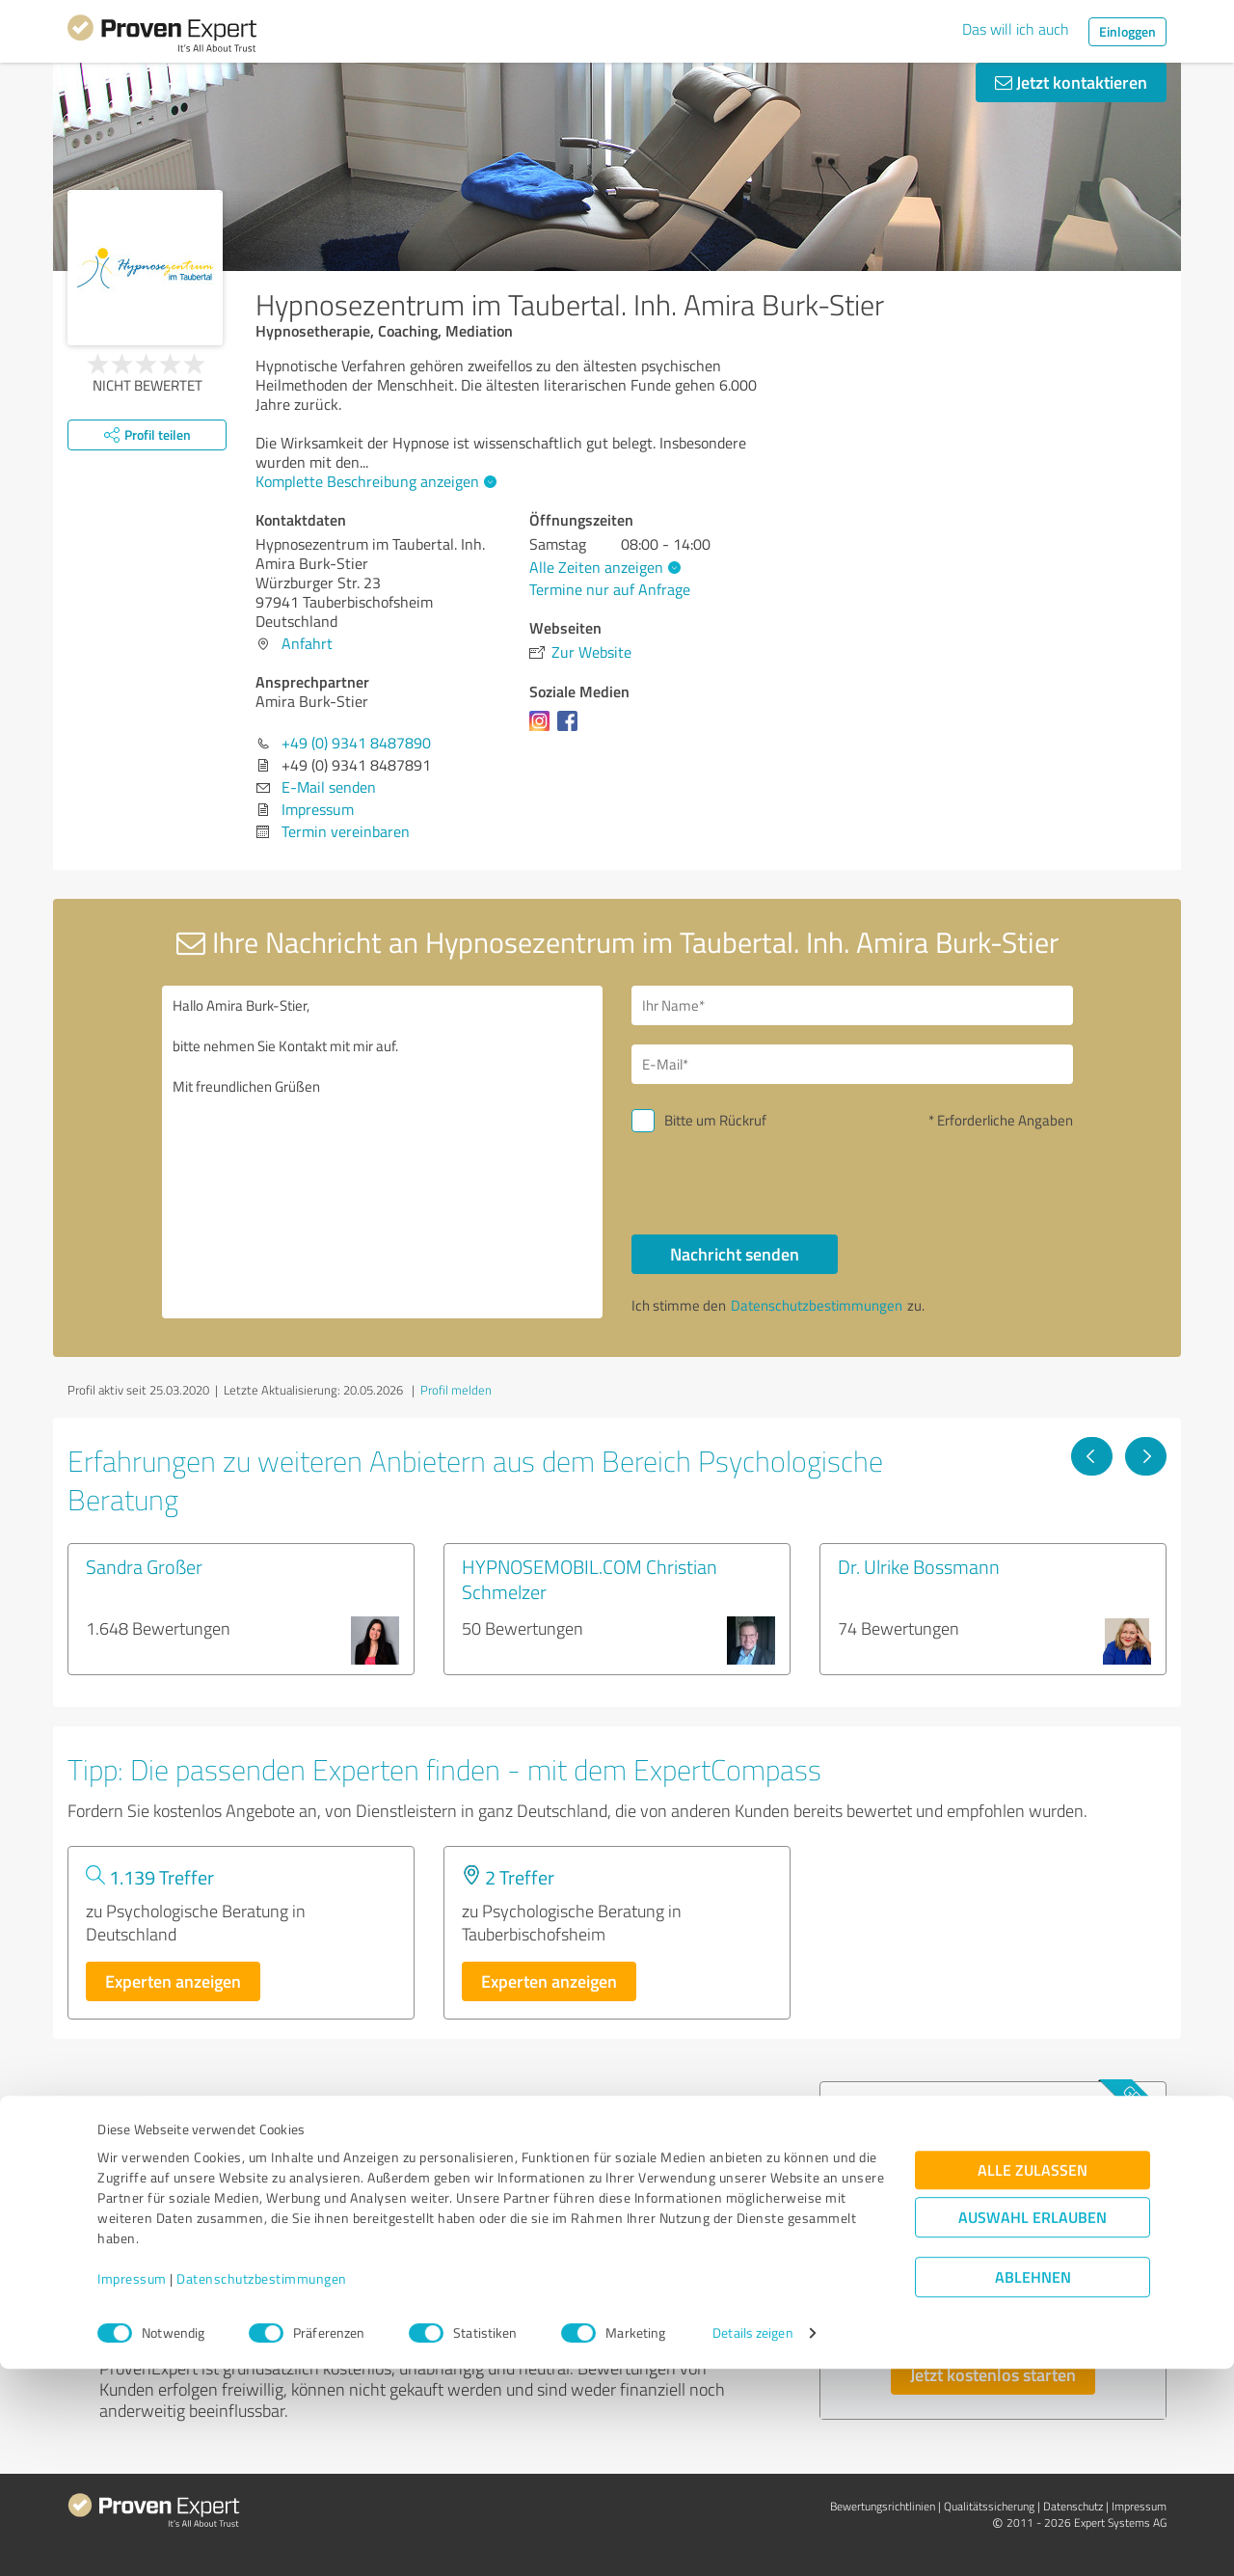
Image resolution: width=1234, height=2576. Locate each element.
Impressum (132, 2486)
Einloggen (1127, 31)
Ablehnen (1033, 2484)
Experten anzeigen (173, 1980)
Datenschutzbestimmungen (261, 2486)
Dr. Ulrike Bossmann (919, 1566)
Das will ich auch (1015, 29)
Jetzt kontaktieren (1071, 82)
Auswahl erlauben (1032, 2424)
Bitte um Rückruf (715, 1120)
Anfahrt (307, 643)
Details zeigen (752, 2540)
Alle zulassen (1032, 2377)
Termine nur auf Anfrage (609, 589)
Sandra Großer (144, 1566)
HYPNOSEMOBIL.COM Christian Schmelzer (589, 1579)
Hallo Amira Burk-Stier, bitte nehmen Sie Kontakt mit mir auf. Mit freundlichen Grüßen (383, 1152)
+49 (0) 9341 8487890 (356, 742)
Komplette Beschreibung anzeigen (373, 481)
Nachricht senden (734, 1253)
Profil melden (456, 1389)
